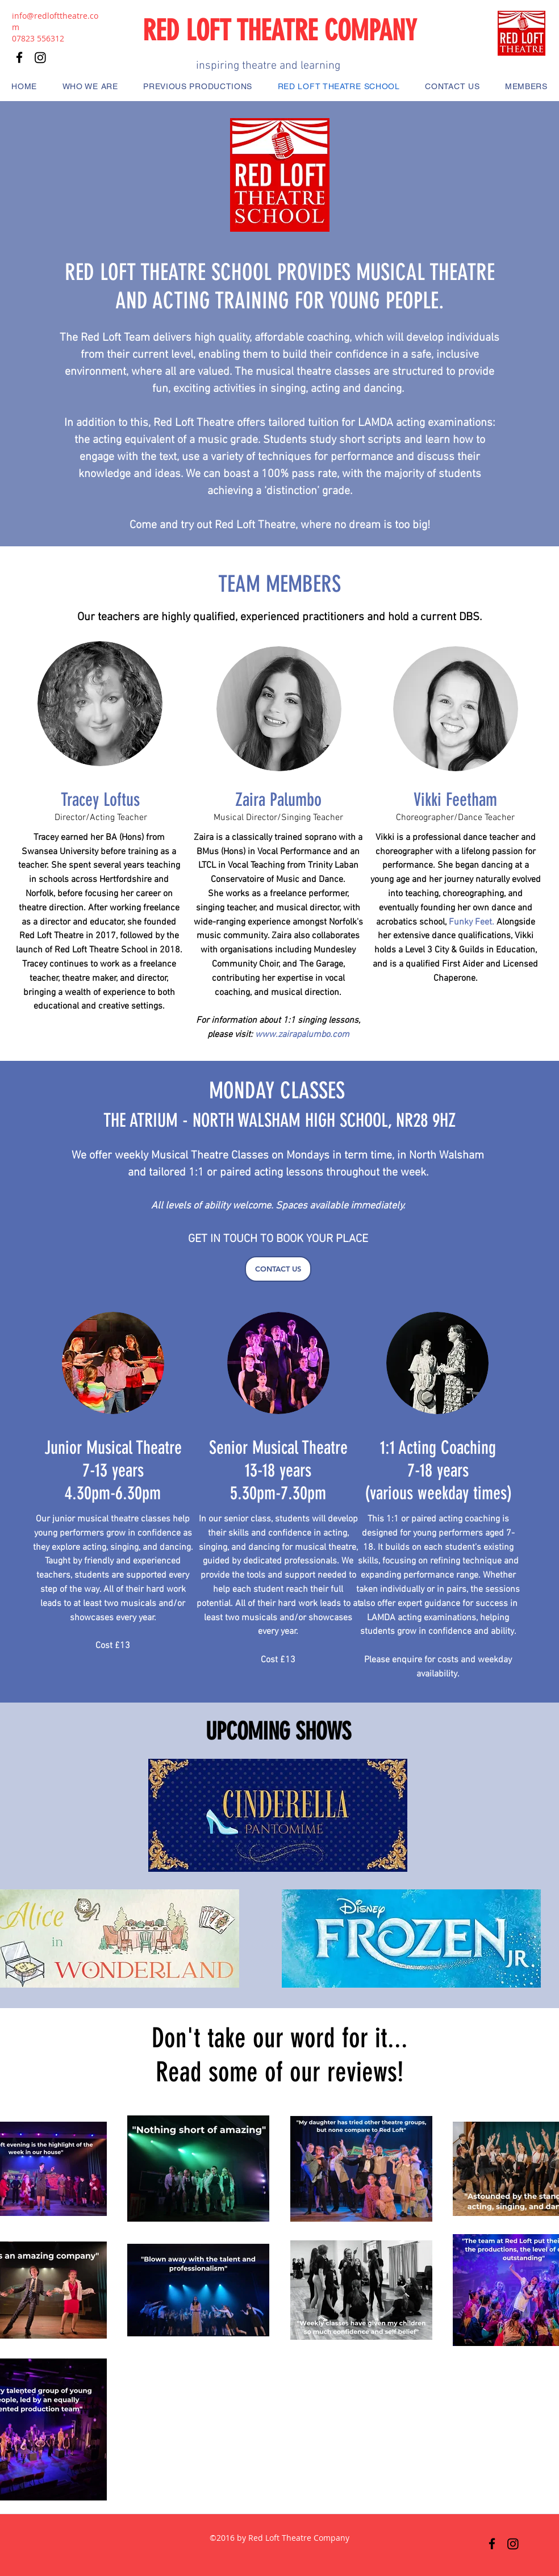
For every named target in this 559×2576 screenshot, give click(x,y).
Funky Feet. (471, 922)
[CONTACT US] (278, 1269)
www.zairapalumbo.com (302, 1034)
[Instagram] (513, 2543)
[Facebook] (492, 2543)
